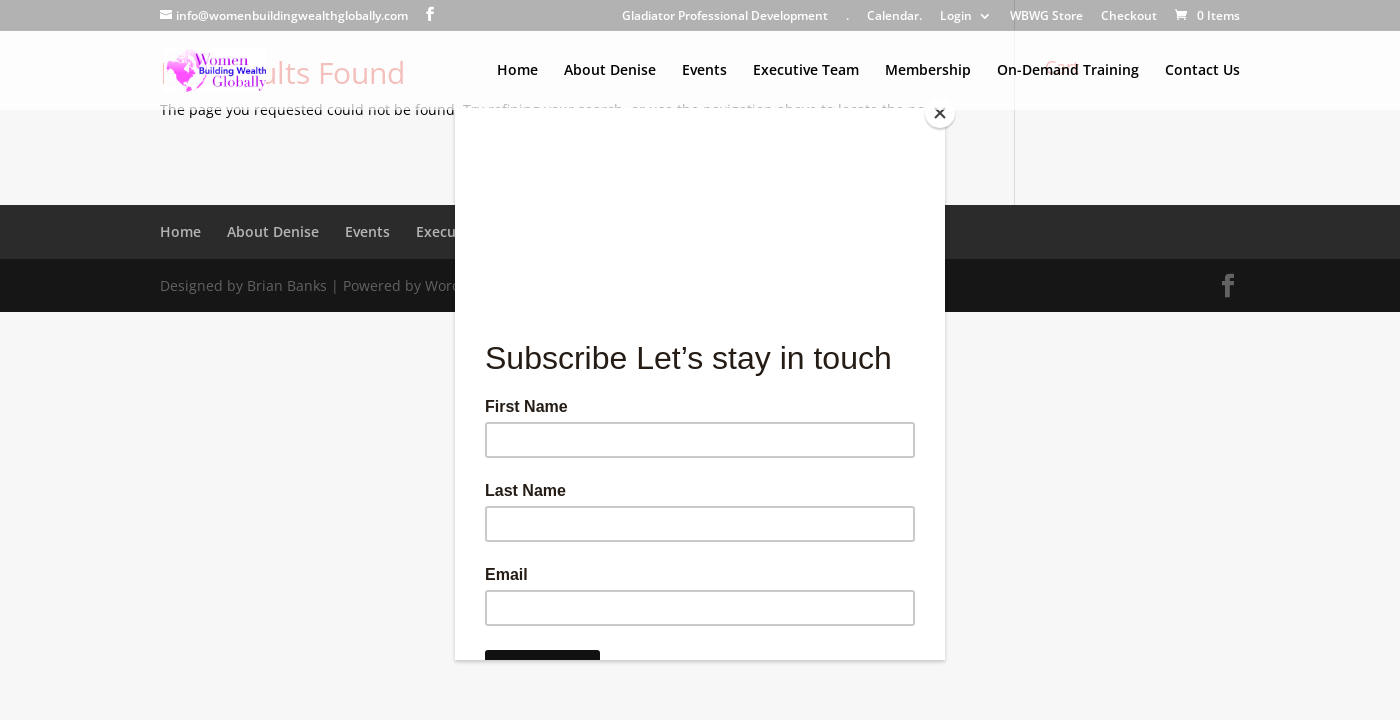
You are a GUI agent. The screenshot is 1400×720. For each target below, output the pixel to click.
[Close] (940, 113)
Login (956, 17)
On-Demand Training (1068, 71)
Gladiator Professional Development (725, 17)
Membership (928, 71)
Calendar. (894, 17)
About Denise (610, 71)
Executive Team (806, 71)
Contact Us (1202, 71)
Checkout (1129, 17)
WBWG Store (1046, 17)
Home (517, 71)
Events (704, 71)
